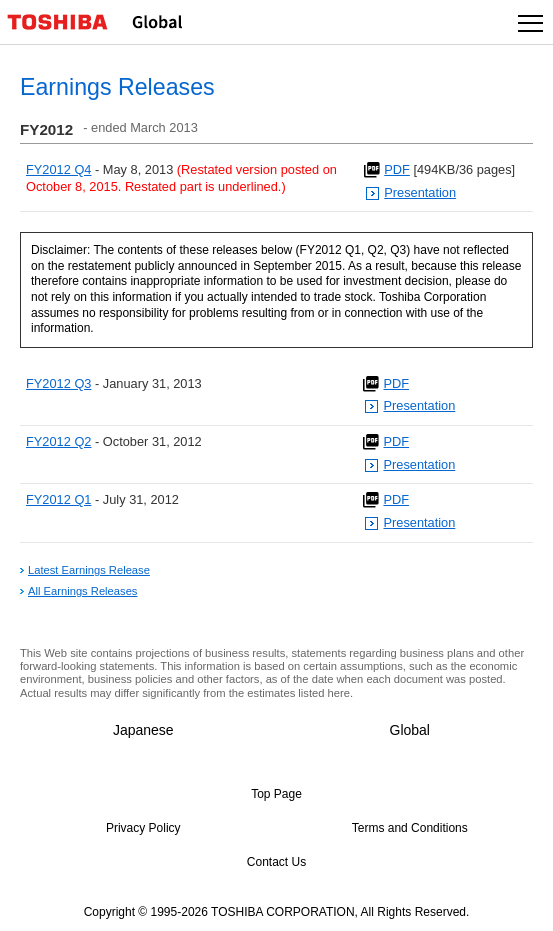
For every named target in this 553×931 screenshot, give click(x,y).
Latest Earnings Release (89, 570)
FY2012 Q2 (58, 441)
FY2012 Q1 (58, 499)
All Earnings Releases (82, 591)
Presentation (420, 192)
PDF (397, 169)
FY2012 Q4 (58, 169)
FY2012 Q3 (58, 383)
